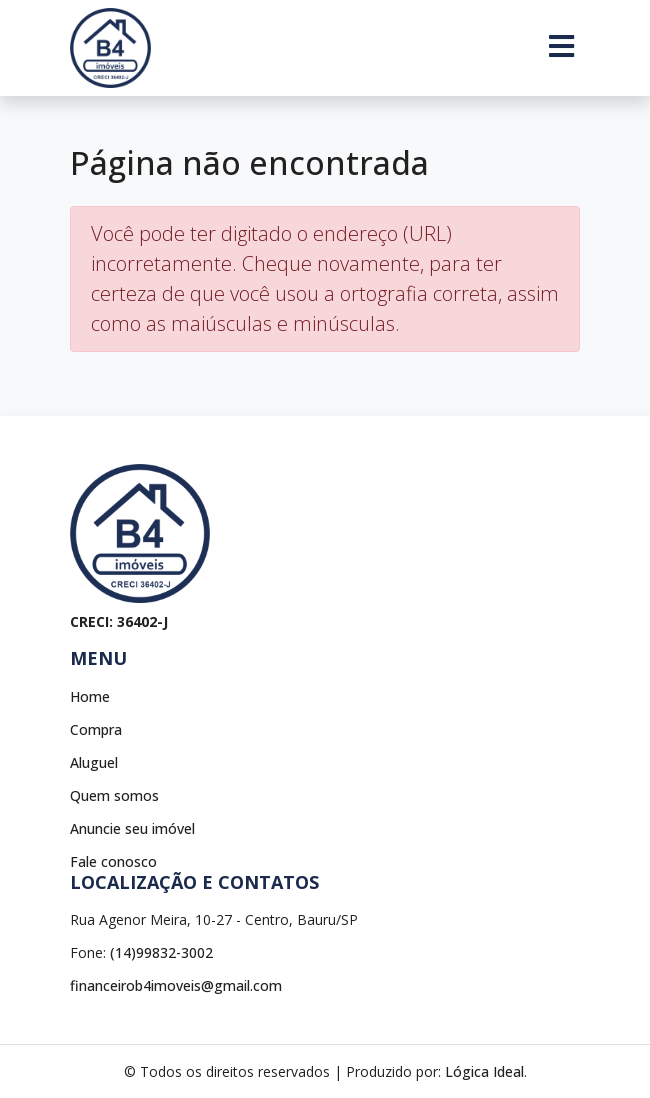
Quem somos (114, 795)
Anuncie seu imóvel (132, 828)
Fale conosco (113, 861)
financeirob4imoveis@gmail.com (176, 985)
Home (90, 696)
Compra (96, 729)
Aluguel (94, 762)
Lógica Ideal (484, 1071)
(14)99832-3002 (161, 952)
